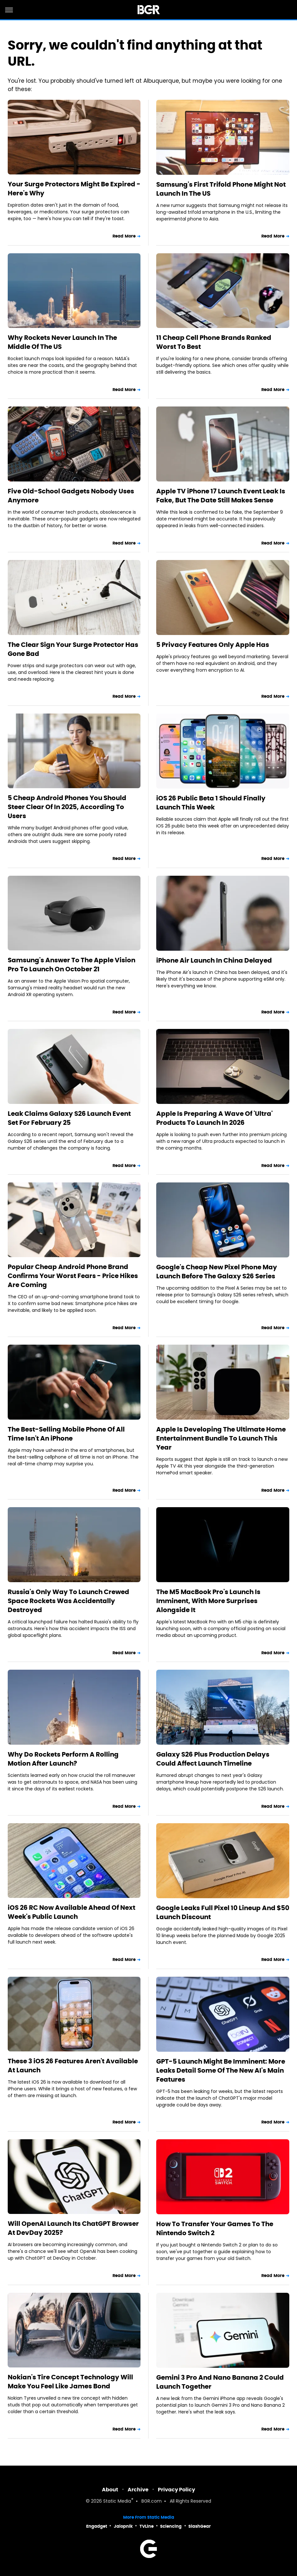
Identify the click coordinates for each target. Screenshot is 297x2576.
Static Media (117, 2501)
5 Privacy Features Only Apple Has (212, 644)
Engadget (96, 2526)
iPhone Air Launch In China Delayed (214, 960)
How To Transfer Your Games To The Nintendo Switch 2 (214, 2228)
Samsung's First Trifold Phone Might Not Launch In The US (221, 189)
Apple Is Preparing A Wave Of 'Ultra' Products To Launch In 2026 (214, 1118)
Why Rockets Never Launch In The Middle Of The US (62, 342)
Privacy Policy (176, 2489)
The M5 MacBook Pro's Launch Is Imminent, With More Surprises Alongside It (208, 1601)
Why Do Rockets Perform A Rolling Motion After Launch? (63, 1759)
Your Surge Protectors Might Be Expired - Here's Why (74, 188)
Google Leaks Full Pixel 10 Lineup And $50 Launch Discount (222, 1912)
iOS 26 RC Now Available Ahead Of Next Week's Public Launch (71, 1912)
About (110, 2489)
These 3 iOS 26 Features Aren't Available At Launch (73, 2065)
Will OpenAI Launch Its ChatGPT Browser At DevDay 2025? (73, 2228)
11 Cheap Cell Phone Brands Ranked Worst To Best (213, 342)
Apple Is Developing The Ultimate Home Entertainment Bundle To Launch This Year (221, 1438)
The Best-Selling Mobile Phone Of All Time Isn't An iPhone (66, 1433)
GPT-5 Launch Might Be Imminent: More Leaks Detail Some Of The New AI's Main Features (220, 2070)
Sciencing (171, 2526)
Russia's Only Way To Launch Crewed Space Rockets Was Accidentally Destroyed (68, 1601)
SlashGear (199, 2526)
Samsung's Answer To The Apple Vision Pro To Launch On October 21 (71, 964)
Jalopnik (123, 2526)
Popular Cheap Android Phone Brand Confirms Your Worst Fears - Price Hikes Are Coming (73, 1276)
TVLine (147, 2526)
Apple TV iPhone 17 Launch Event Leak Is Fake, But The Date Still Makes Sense (220, 495)
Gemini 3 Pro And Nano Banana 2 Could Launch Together (220, 2382)
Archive (138, 2489)
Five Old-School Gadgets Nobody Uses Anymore (71, 495)
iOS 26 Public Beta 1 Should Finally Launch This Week (211, 802)
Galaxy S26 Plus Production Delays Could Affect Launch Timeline (212, 1759)
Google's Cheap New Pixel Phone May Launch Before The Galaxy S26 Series (216, 1271)
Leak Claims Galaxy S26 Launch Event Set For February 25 (69, 1118)
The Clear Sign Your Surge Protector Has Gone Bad (73, 649)
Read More (124, 236)
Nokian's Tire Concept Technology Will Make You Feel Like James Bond (70, 2381)
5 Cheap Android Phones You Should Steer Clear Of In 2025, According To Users (67, 807)
